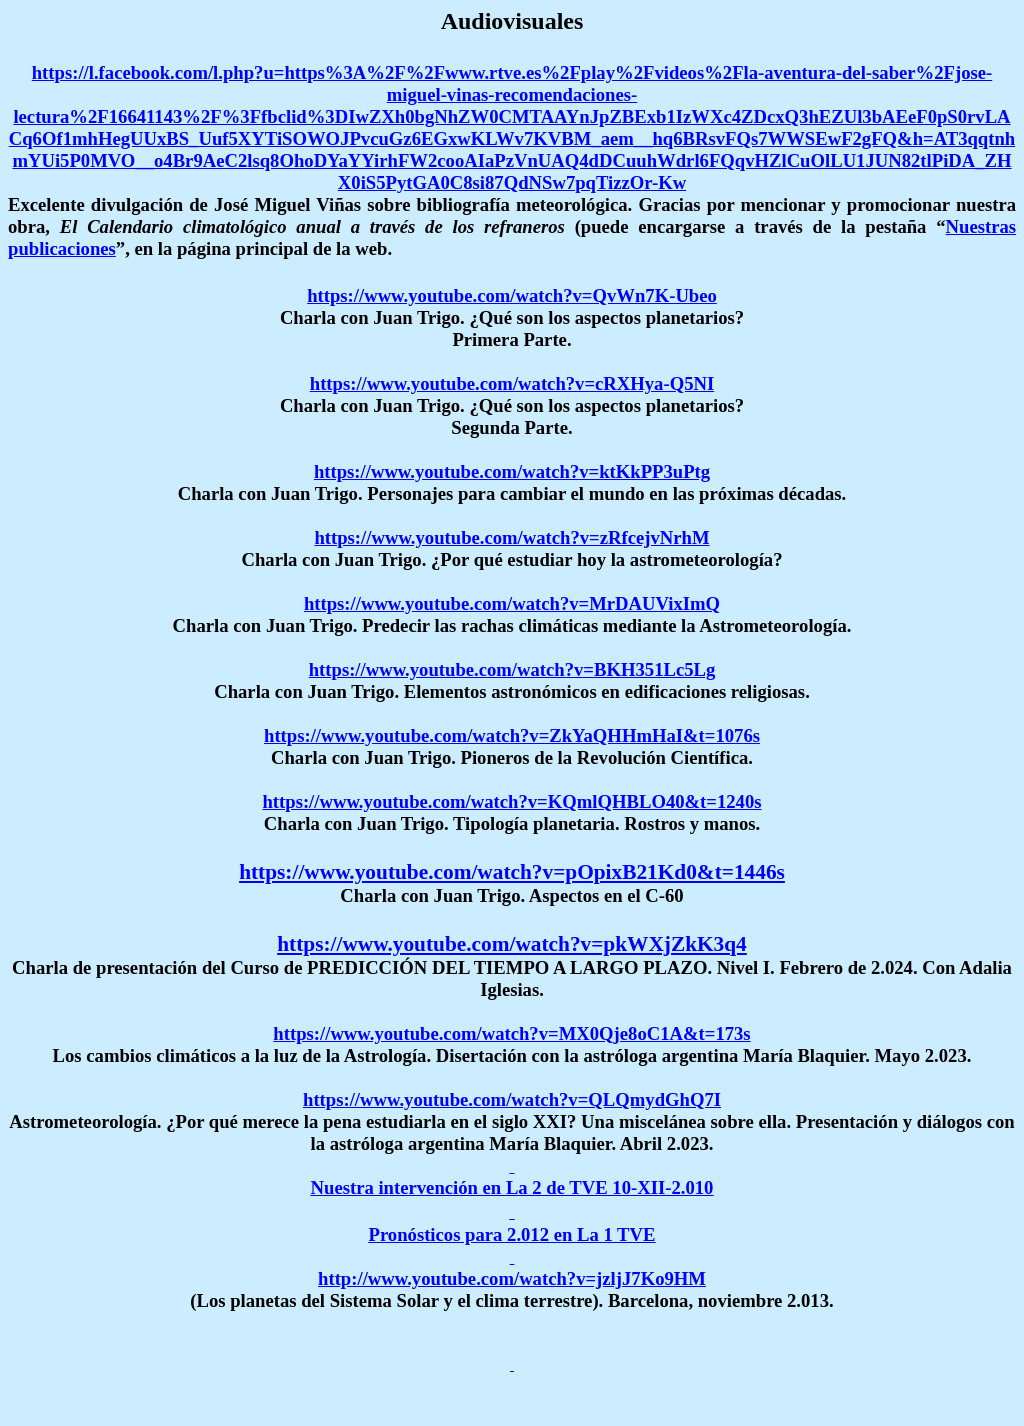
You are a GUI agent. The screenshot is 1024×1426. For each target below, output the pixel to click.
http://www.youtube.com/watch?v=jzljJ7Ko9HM (512, 1278)
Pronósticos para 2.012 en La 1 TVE (512, 1234)
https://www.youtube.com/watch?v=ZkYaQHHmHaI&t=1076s (512, 735)
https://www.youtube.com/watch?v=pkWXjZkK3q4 (512, 944)
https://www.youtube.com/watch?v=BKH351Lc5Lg (512, 669)
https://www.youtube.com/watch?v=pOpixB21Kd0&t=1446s (512, 872)
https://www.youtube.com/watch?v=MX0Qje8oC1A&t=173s (511, 1033)
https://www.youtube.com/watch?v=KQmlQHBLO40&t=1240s (511, 801)
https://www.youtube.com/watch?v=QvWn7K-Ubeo (512, 295)
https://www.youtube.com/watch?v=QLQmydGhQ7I (512, 1099)
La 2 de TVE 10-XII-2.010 (610, 1187)
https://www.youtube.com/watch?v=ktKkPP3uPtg (512, 471)
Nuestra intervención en (408, 1187)
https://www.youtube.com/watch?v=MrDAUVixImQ (512, 603)
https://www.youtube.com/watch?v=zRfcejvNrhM (511, 537)
